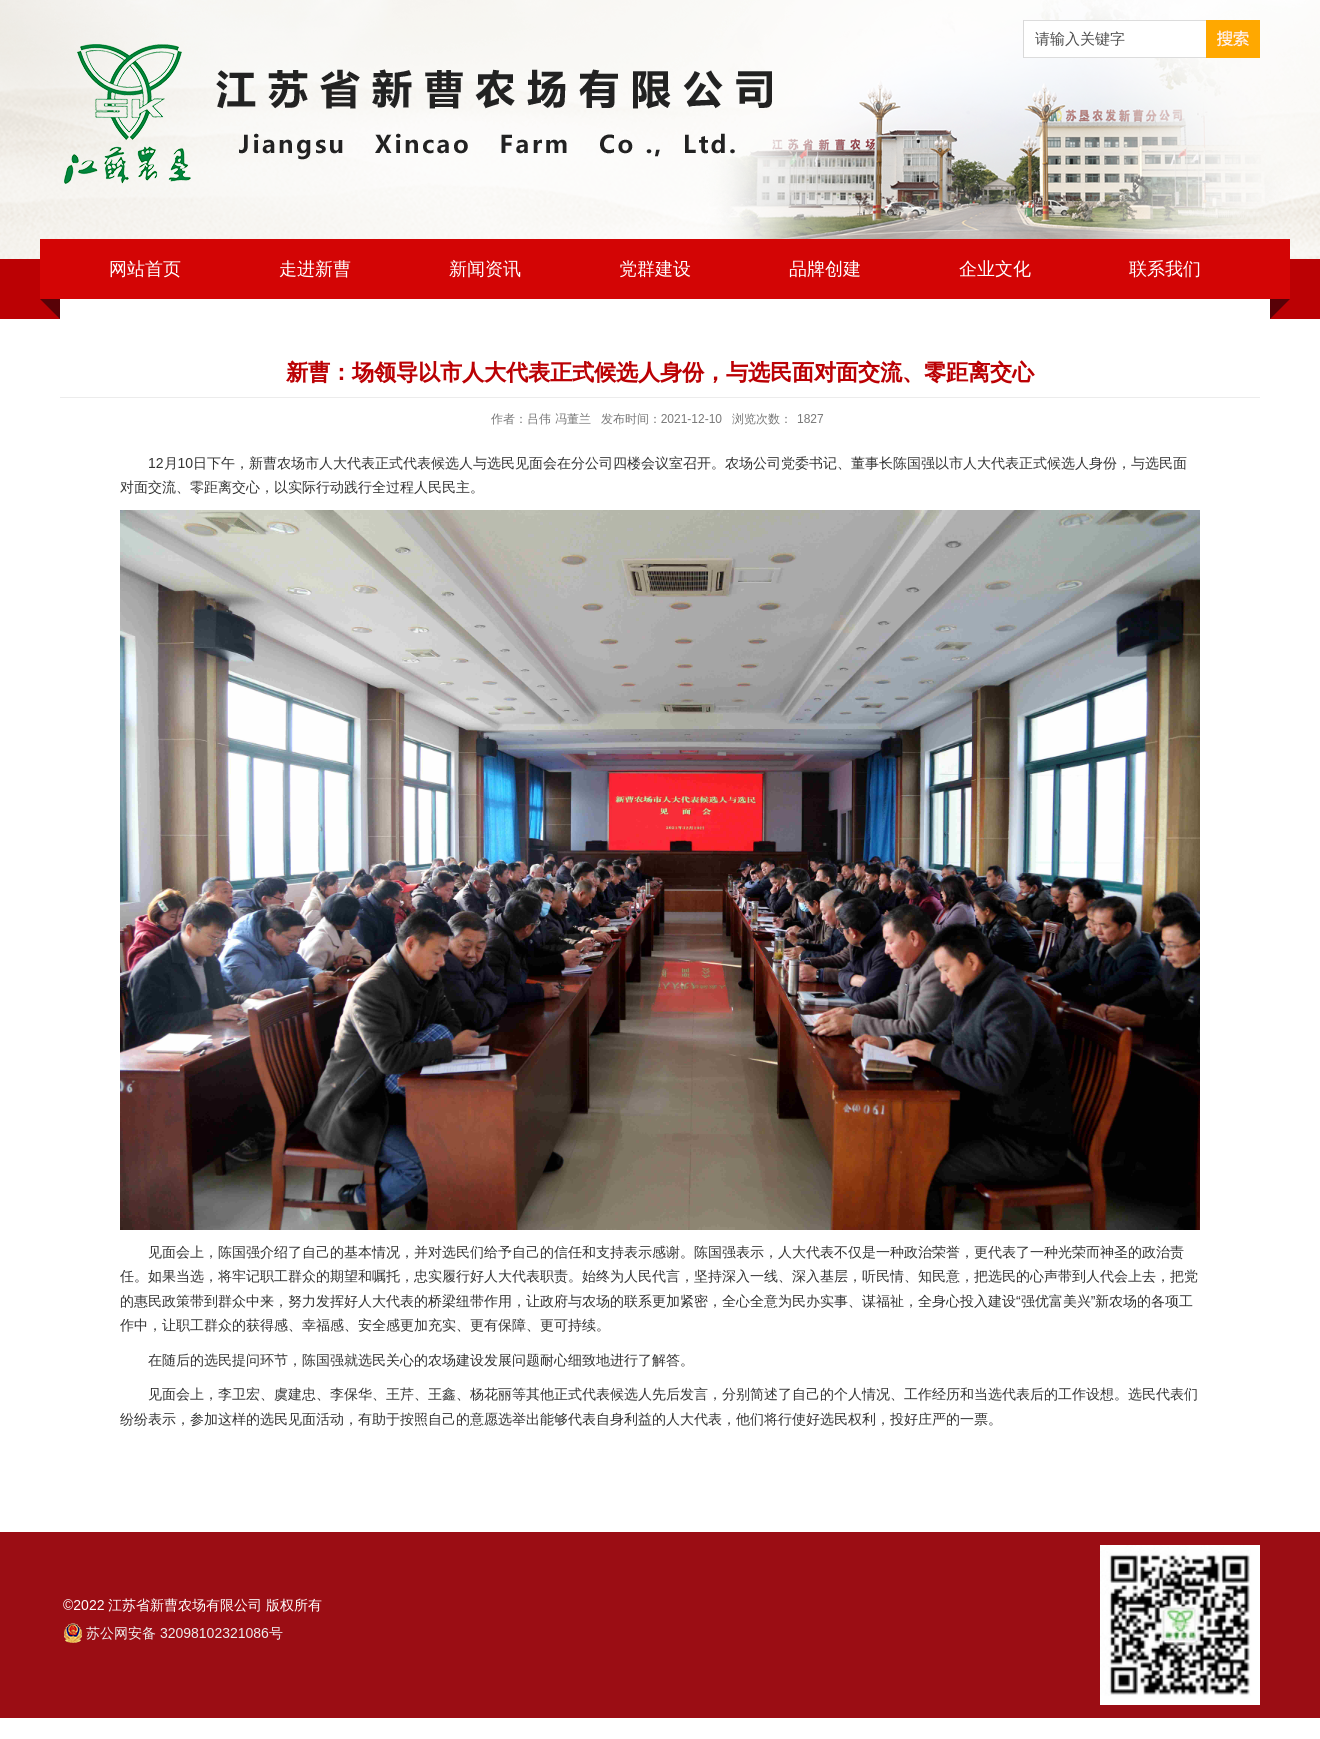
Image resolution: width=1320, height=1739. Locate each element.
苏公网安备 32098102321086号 (184, 1633)
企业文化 (995, 269)
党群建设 (655, 269)
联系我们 (1165, 269)
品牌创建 (825, 269)
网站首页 (145, 269)
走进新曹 (315, 269)
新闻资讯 (485, 269)
